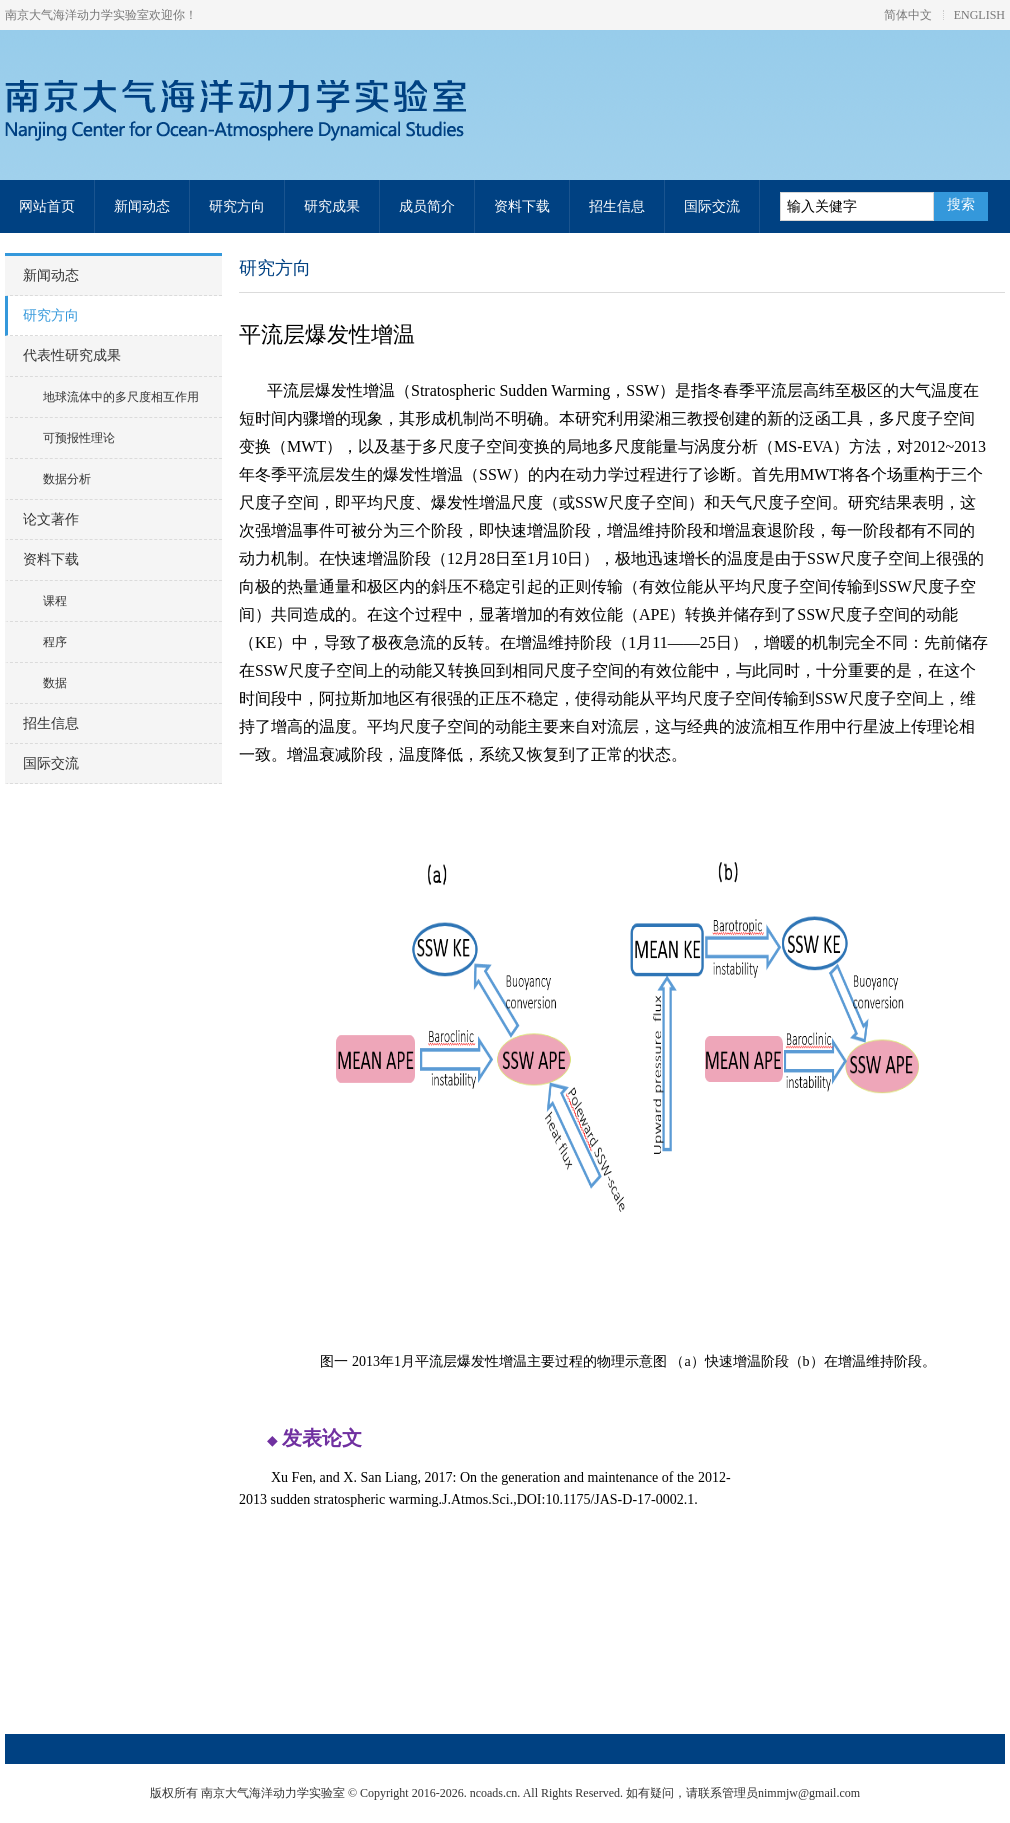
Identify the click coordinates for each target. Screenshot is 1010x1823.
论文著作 (51, 519)
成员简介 (427, 206)
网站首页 (47, 206)
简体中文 (908, 15)
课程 (55, 601)
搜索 (961, 204)
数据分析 (67, 479)
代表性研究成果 (72, 355)
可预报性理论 (79, 438)
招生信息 (617, 206)
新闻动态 (142, 206)
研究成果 (332, 206)
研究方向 (237, 206)
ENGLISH (979, 15)
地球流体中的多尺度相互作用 (121, 397)
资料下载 (522, 206)
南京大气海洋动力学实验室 (255, 110)
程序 (55, 642)
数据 (55, 683)
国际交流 (712, 206)
